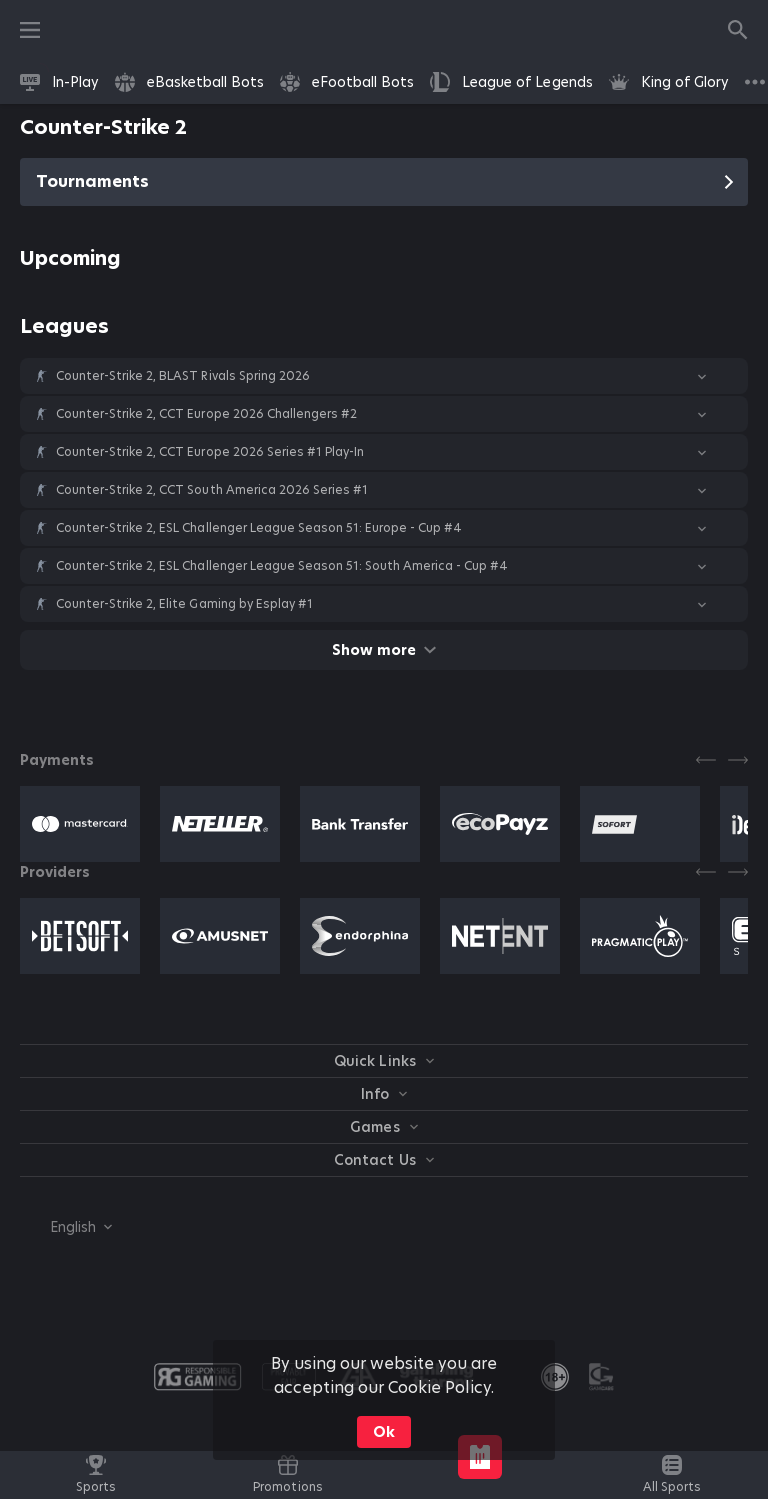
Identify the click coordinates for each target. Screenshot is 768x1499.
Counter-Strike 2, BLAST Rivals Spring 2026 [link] (183, 376)
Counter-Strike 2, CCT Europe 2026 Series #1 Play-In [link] (210, 452)
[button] (384, 376)
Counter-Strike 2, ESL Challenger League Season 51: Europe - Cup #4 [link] (259, 528)
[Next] (738, 760)
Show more (383, 650)
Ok (384, 1432)
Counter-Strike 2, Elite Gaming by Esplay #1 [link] (184, 604)
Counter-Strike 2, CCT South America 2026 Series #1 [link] (212, 490)
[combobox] (66, 1227)
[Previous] (706, 760)
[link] (59, 82)
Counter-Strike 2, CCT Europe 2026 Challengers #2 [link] (206, 414)
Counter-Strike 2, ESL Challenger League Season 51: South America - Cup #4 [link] (282, 566)
